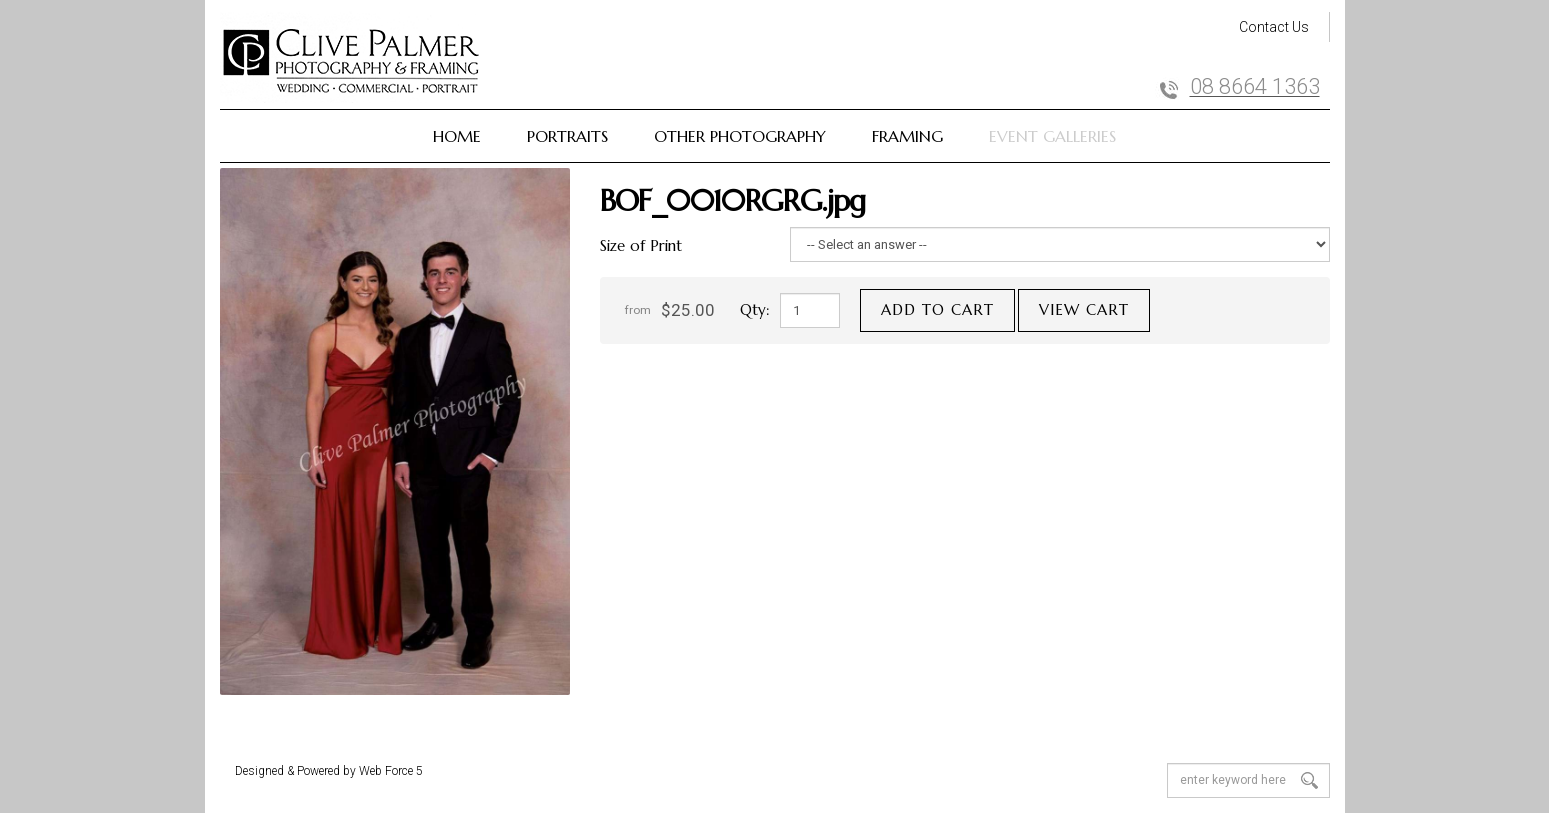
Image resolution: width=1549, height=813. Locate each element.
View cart (1084, 309)
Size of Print (641, 245)
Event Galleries (1052, 136)
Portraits (567, 136)
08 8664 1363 (1255, 87)
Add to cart (937, 309)
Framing (907, 136)
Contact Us (1274, 27)
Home (457, 136)
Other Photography (740, 136)
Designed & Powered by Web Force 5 (329, 771)
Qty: (755, 309)
